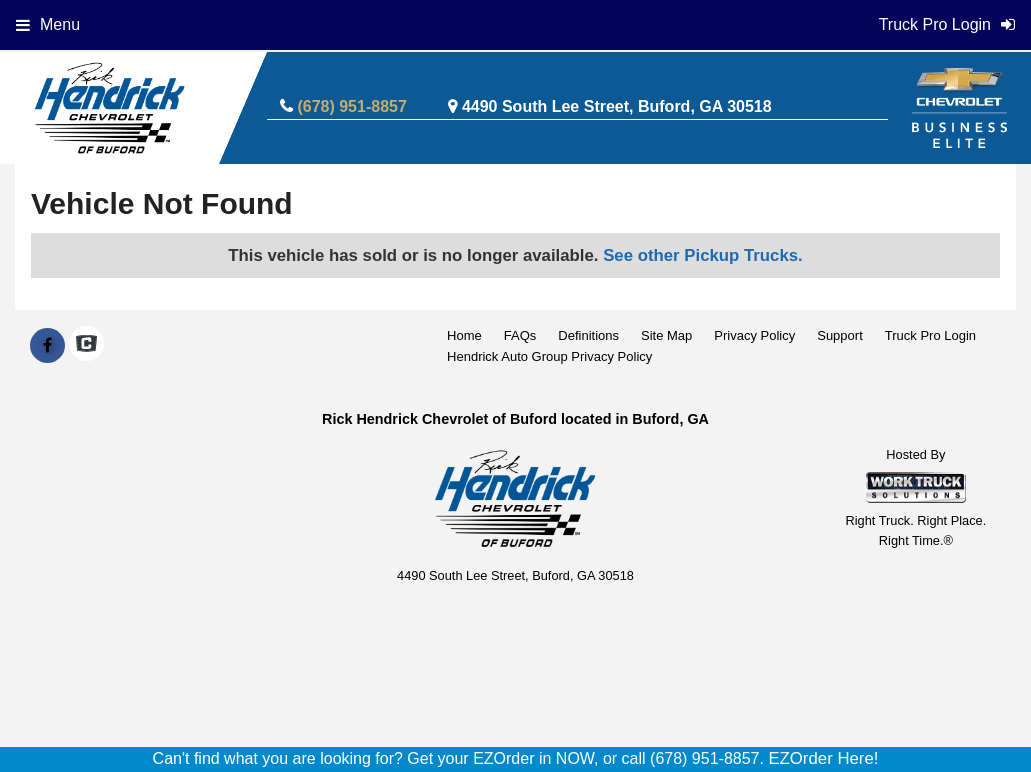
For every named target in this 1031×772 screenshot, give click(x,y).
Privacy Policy (754, 335)
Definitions (588, 335)
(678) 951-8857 (351, 106)
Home (464, 335)
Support (840, 335)
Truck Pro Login (930, 335)
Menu (48, 24)
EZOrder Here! (823, 758)
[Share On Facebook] (47, 346)
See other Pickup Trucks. (703, 255)
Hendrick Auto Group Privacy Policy (549, 356)
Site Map (666, 335)
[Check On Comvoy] (86, 346)
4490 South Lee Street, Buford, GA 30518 (617, 106)
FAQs (520, 335)
